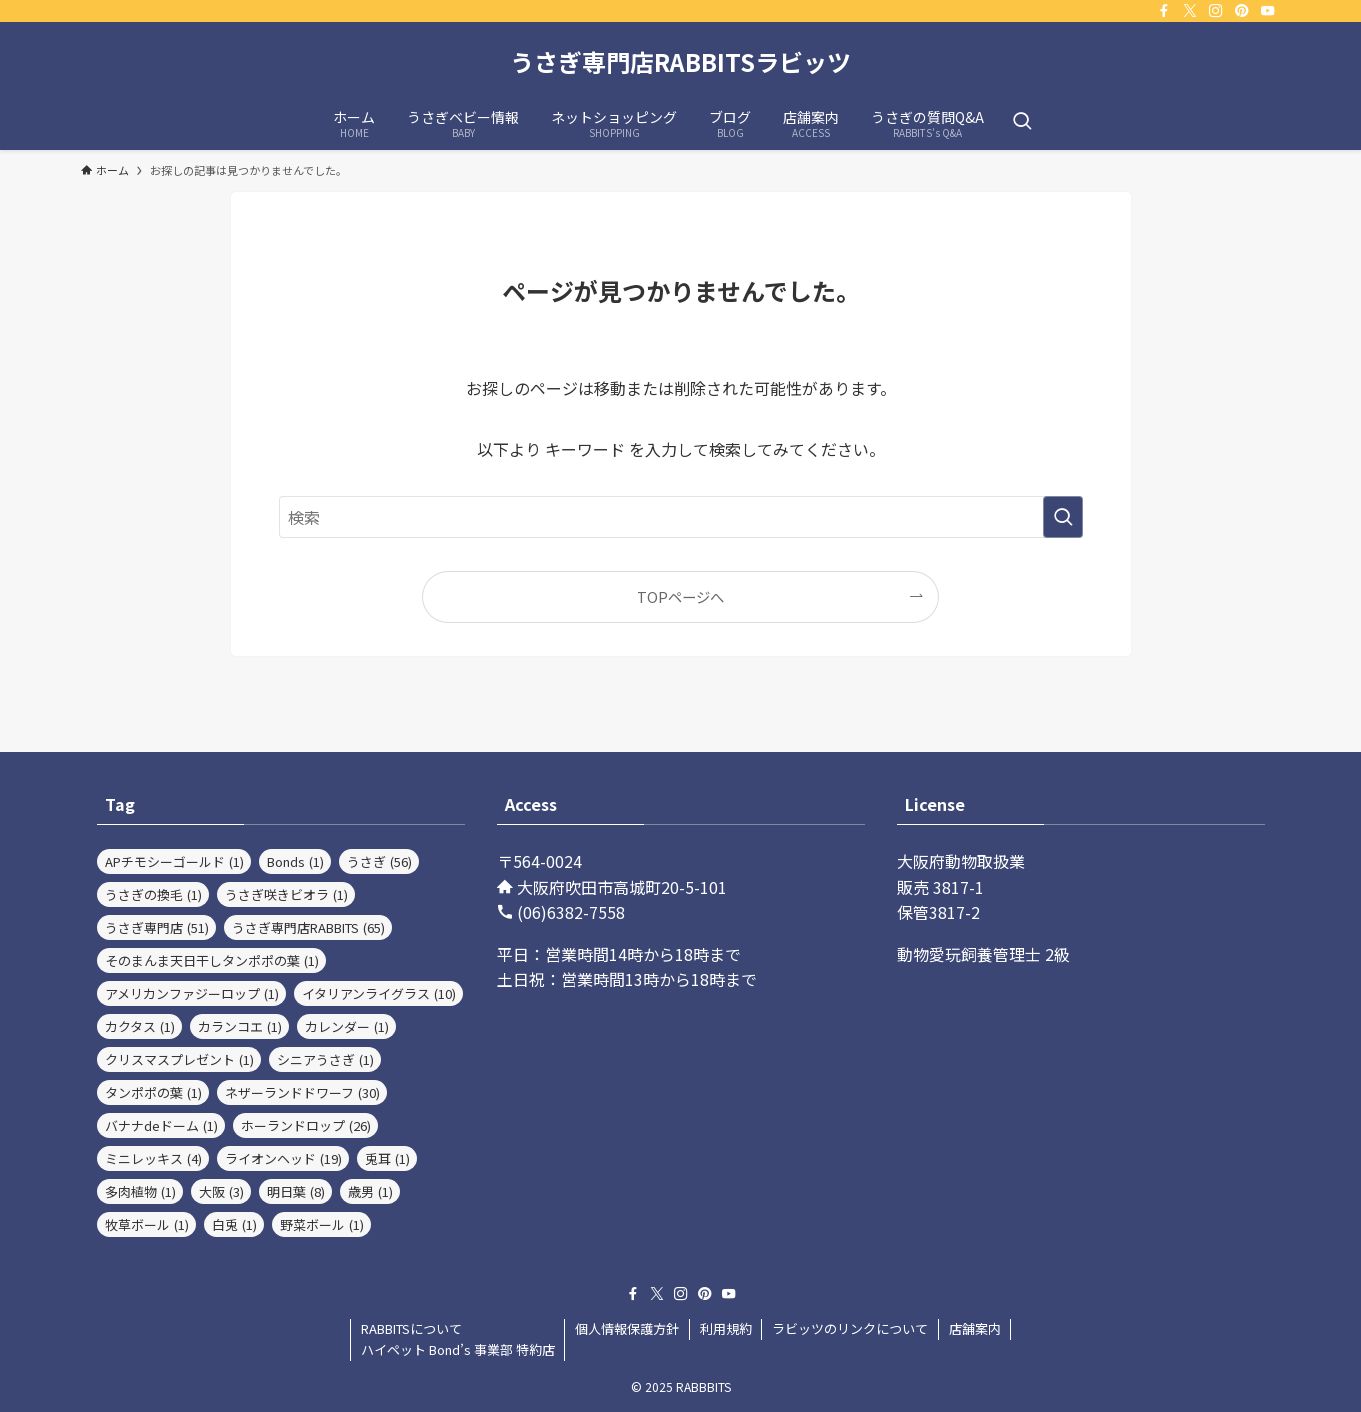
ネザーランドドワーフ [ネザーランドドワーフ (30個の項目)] (302, 1092)
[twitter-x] (1190, 11)
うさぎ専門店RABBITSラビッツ (680, 62)
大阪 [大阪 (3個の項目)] (221, 1191)
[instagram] (1216, 11)
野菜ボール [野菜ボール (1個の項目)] (322, 1224)
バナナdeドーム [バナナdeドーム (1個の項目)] (161, 1125)
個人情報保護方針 (627, 1328)
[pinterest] (1242, 11)
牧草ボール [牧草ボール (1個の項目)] (147, 1224)
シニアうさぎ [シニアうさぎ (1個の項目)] (325, 1059)
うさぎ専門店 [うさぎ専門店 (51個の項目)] (157, 927)
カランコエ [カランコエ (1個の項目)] (240, 1026)
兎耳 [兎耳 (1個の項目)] (387, 1158)
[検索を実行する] (1063, 517)
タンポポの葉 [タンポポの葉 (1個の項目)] (153, 1092)
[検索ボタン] (1022, 122)
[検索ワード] (681, 517)
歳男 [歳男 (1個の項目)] (370, 1191)
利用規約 (726, 1328)
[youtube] (1268, 11)
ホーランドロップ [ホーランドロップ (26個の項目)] (306, 1125)
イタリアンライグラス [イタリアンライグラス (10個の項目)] (379, 993)
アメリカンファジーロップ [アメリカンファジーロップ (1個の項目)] (192, 993)
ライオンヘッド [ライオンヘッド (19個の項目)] (283, 1158)
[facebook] (1164, 11)
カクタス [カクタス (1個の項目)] (140, 1026)
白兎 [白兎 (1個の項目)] (234, 1224)
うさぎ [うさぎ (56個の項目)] (379, 861)
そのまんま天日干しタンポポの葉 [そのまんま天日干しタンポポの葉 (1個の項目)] (212, 960)
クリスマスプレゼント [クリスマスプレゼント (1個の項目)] (179, 1059)
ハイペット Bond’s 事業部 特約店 (458, 1349)
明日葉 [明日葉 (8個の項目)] (296, 1191)
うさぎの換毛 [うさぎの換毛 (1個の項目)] (153, 894)
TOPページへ (680, 596)
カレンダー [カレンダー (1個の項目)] (347, 1026)
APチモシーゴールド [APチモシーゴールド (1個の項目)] (174, 861)
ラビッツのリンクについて (850, 1328)
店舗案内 (975, 1328)
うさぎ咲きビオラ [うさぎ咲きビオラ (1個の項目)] (286, 894)
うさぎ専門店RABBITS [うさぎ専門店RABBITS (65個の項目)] (308, 927)
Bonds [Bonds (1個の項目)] (295, 861)
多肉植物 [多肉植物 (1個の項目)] (140, 1191)
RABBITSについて (411, 1328)
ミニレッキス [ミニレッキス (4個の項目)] (153, 1158)
